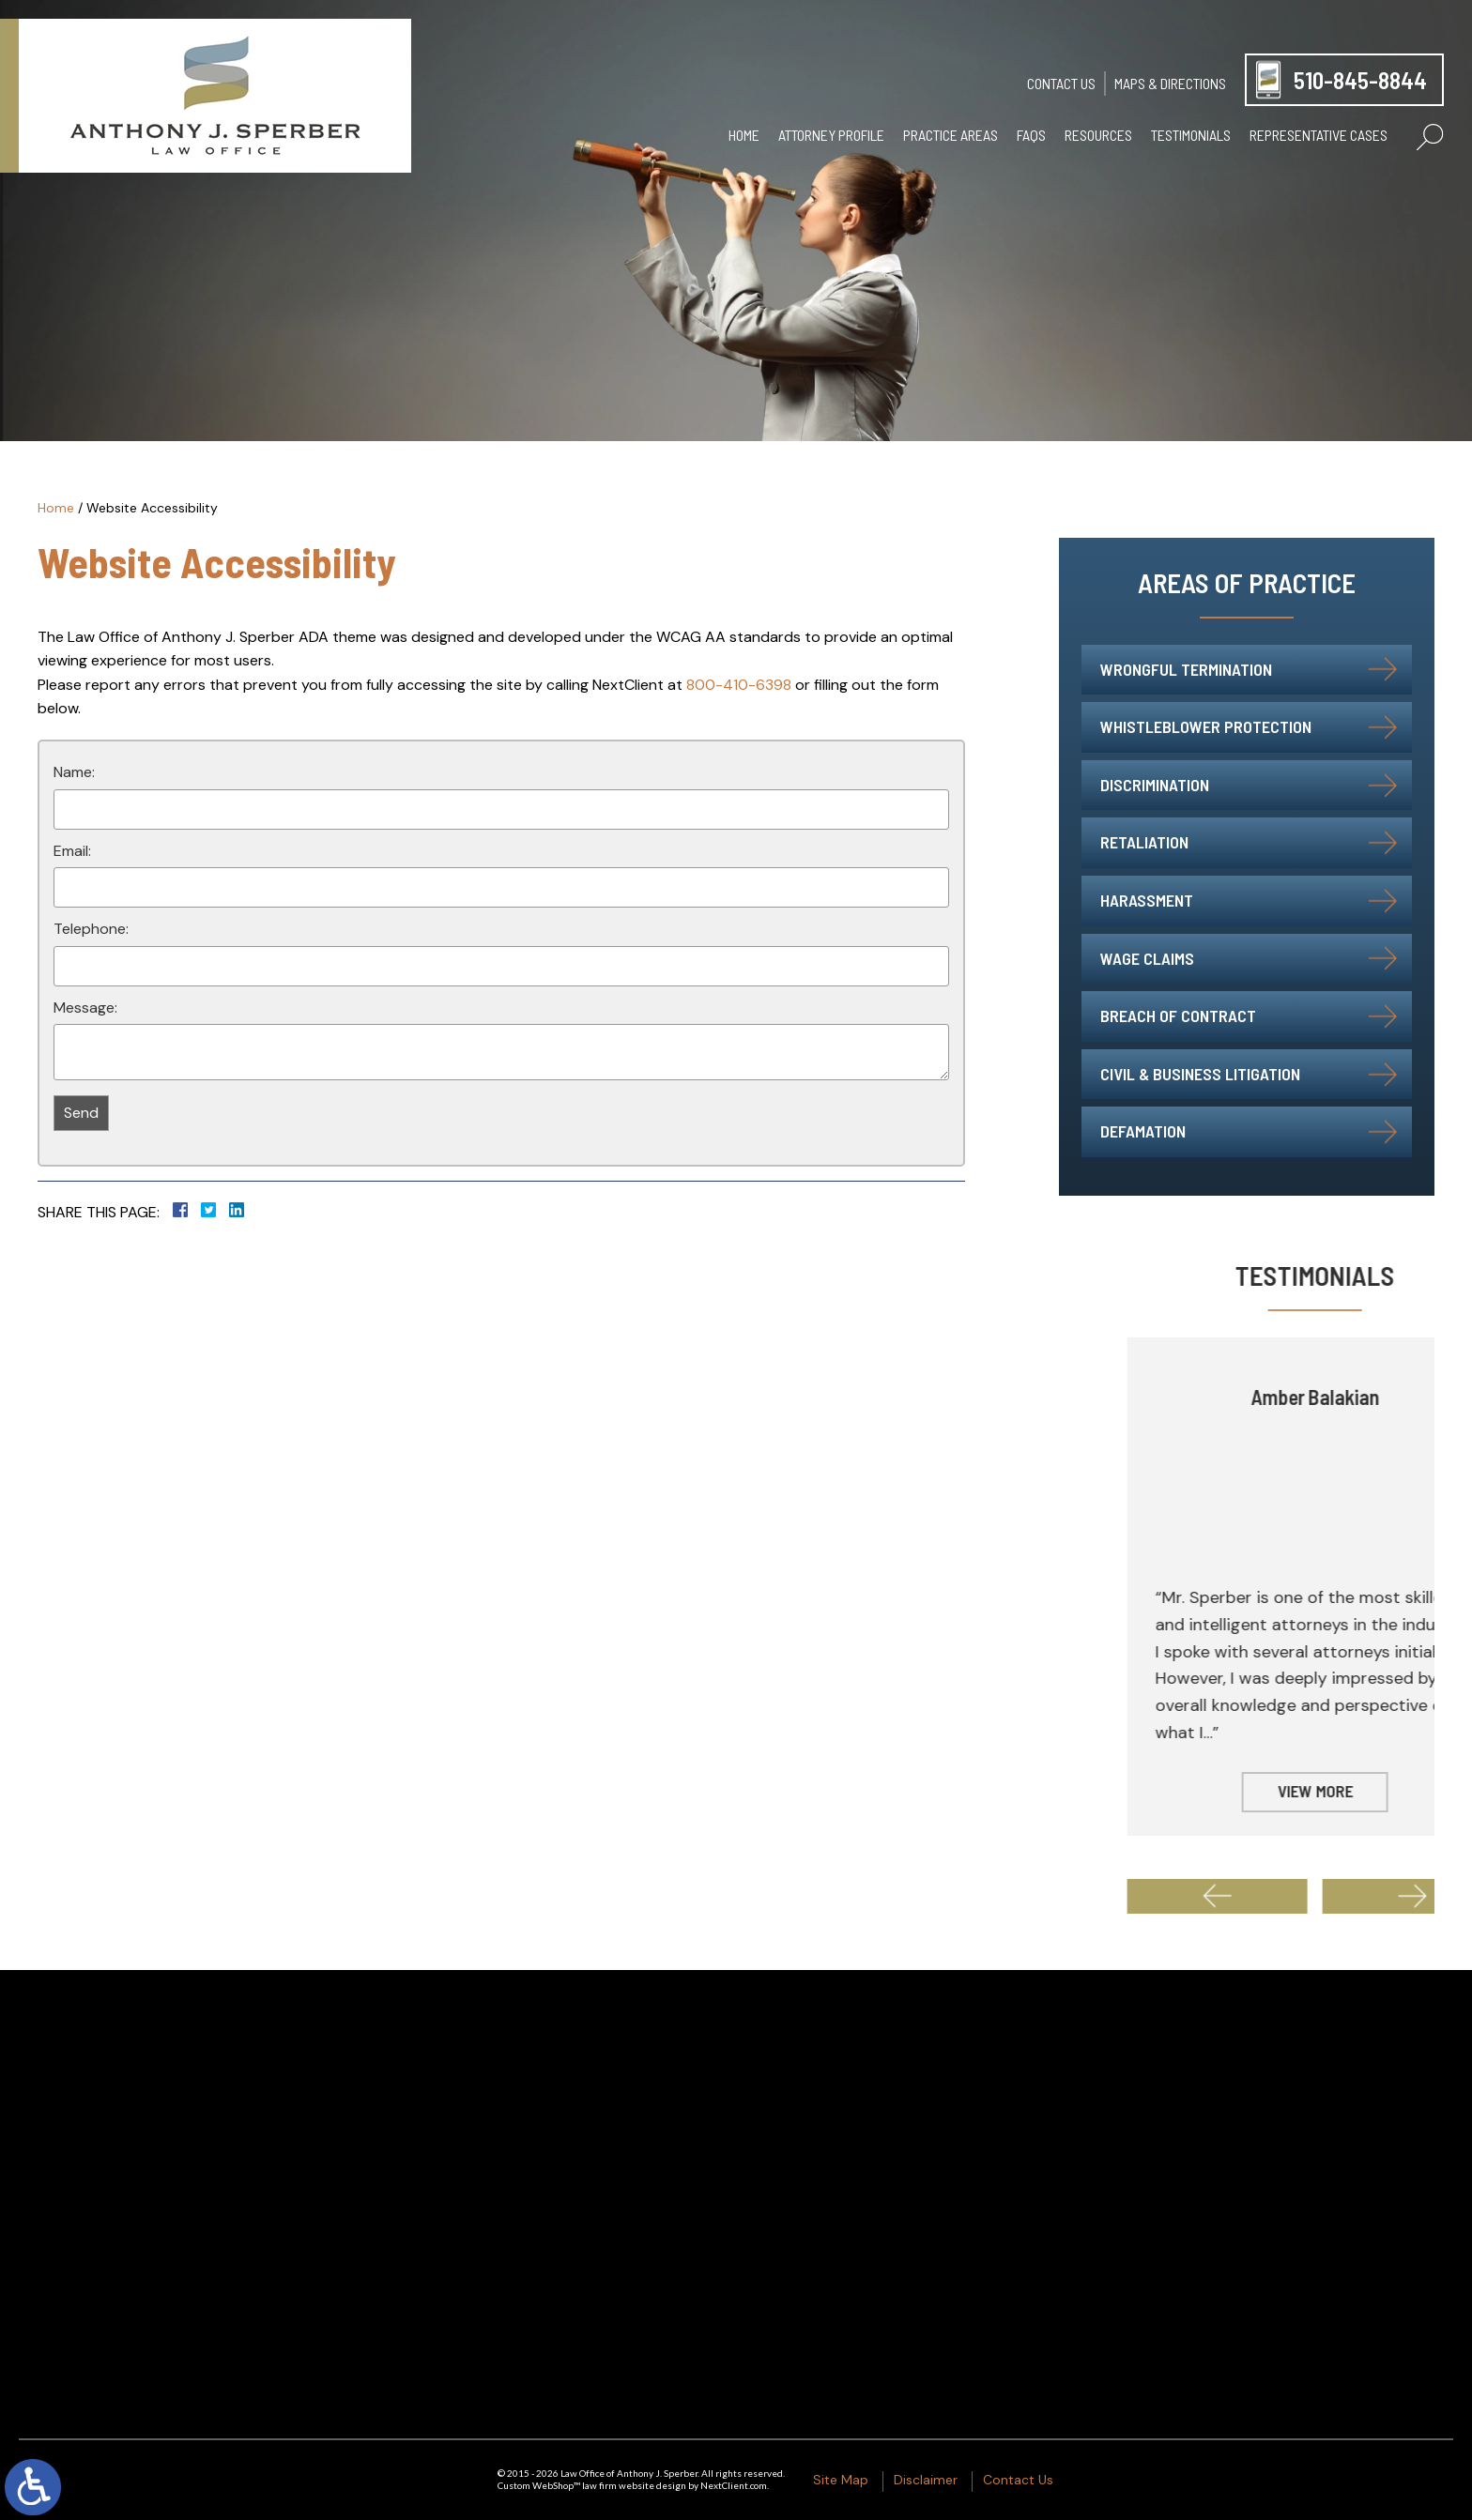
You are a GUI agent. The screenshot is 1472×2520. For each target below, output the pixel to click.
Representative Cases (1319, 135)
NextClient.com (733, 2485)
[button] (1320, 1896)
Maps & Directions (1170, 83)
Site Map (840, 2479)
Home (743, 135)
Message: (85, 1007)
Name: (74, 772)
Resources (1098, 135)
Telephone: (91, 929)
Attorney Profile (831, 135)
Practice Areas (950, 135)
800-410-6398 (738, 685)
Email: (72, 851)
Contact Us (1061, 83)
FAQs (1031, 135)
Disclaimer (926, 2479)
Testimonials (1191, 135)
